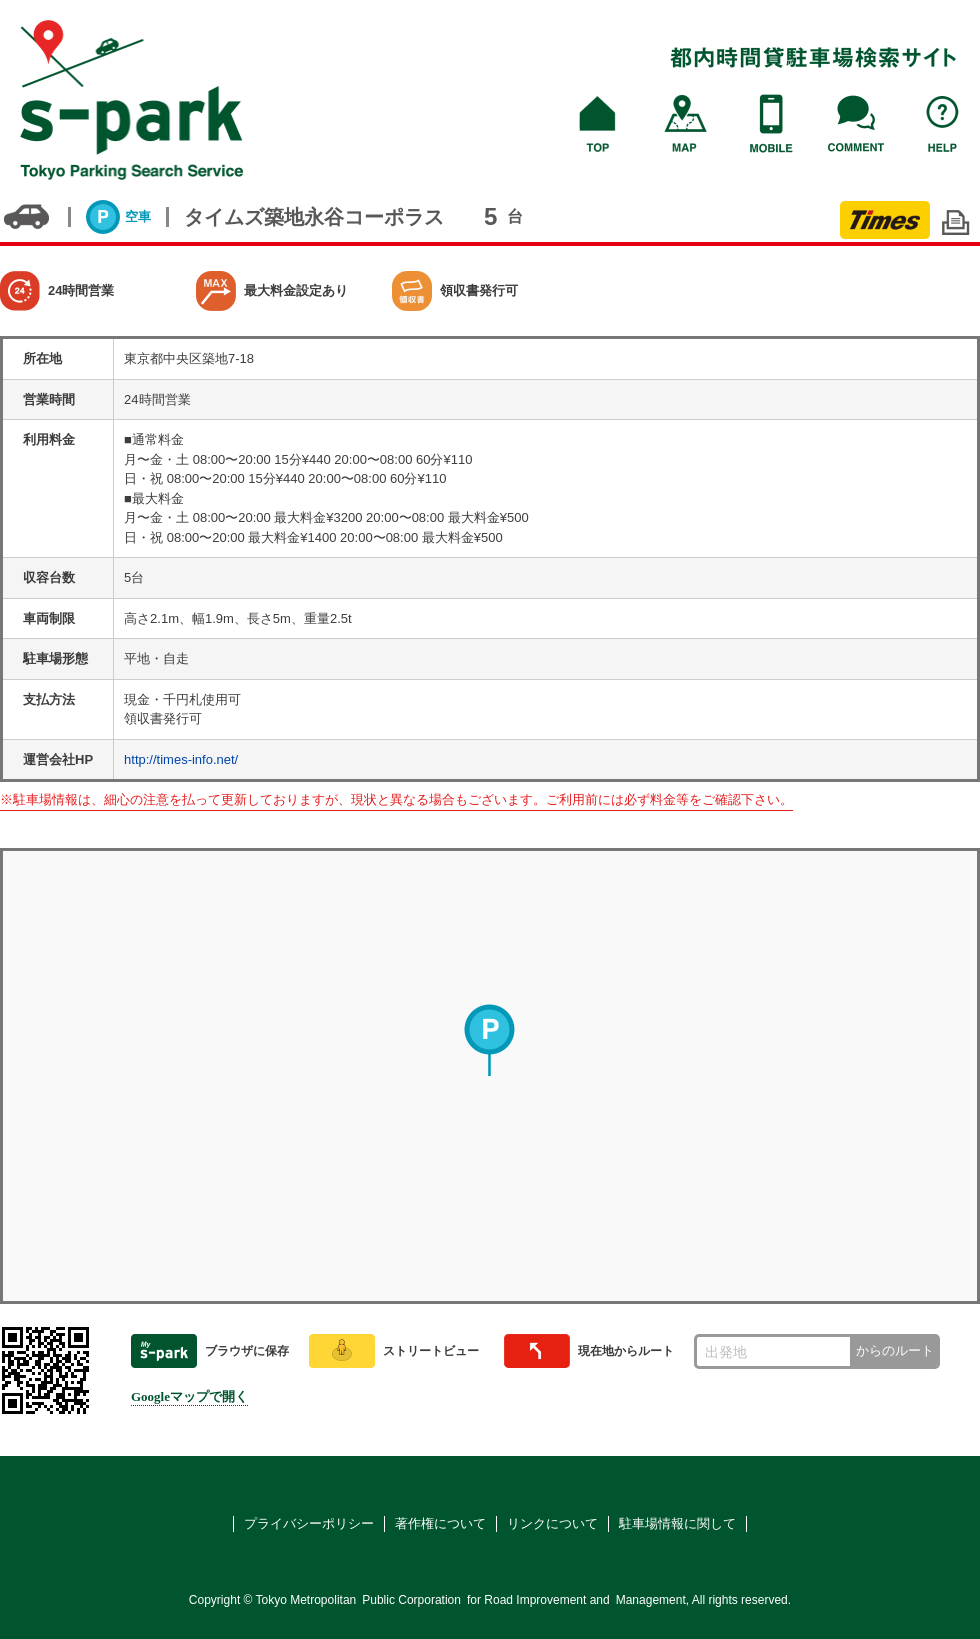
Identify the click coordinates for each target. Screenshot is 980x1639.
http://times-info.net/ (181, 759)
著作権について (440, 1523)
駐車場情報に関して (677, 1523)
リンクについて (552, 1523)
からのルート (895, 1350)
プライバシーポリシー (309, 1523)
